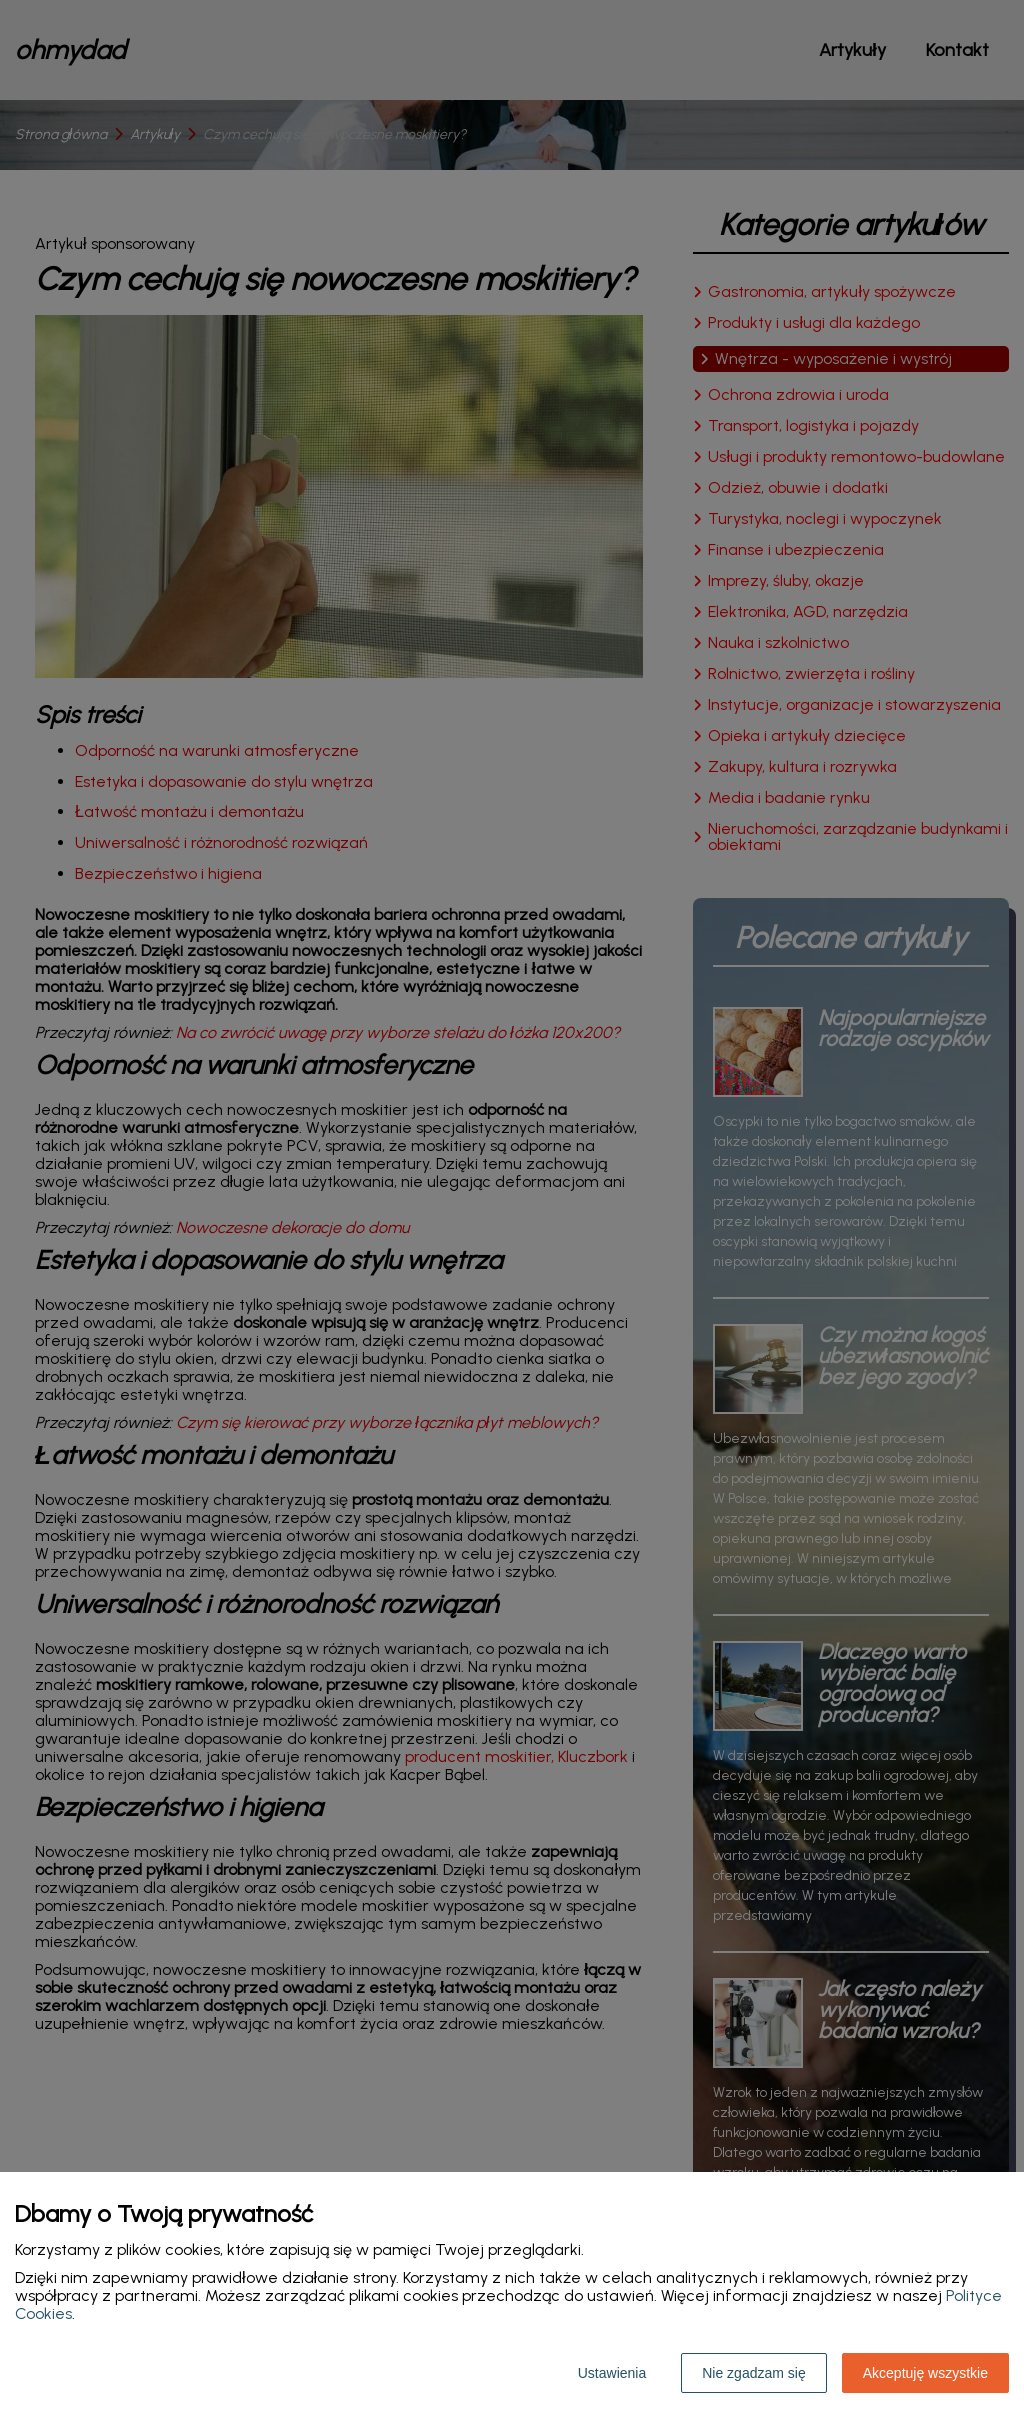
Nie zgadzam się (754, 2373)
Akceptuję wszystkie (925, 2373)
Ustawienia (612, 2373)
